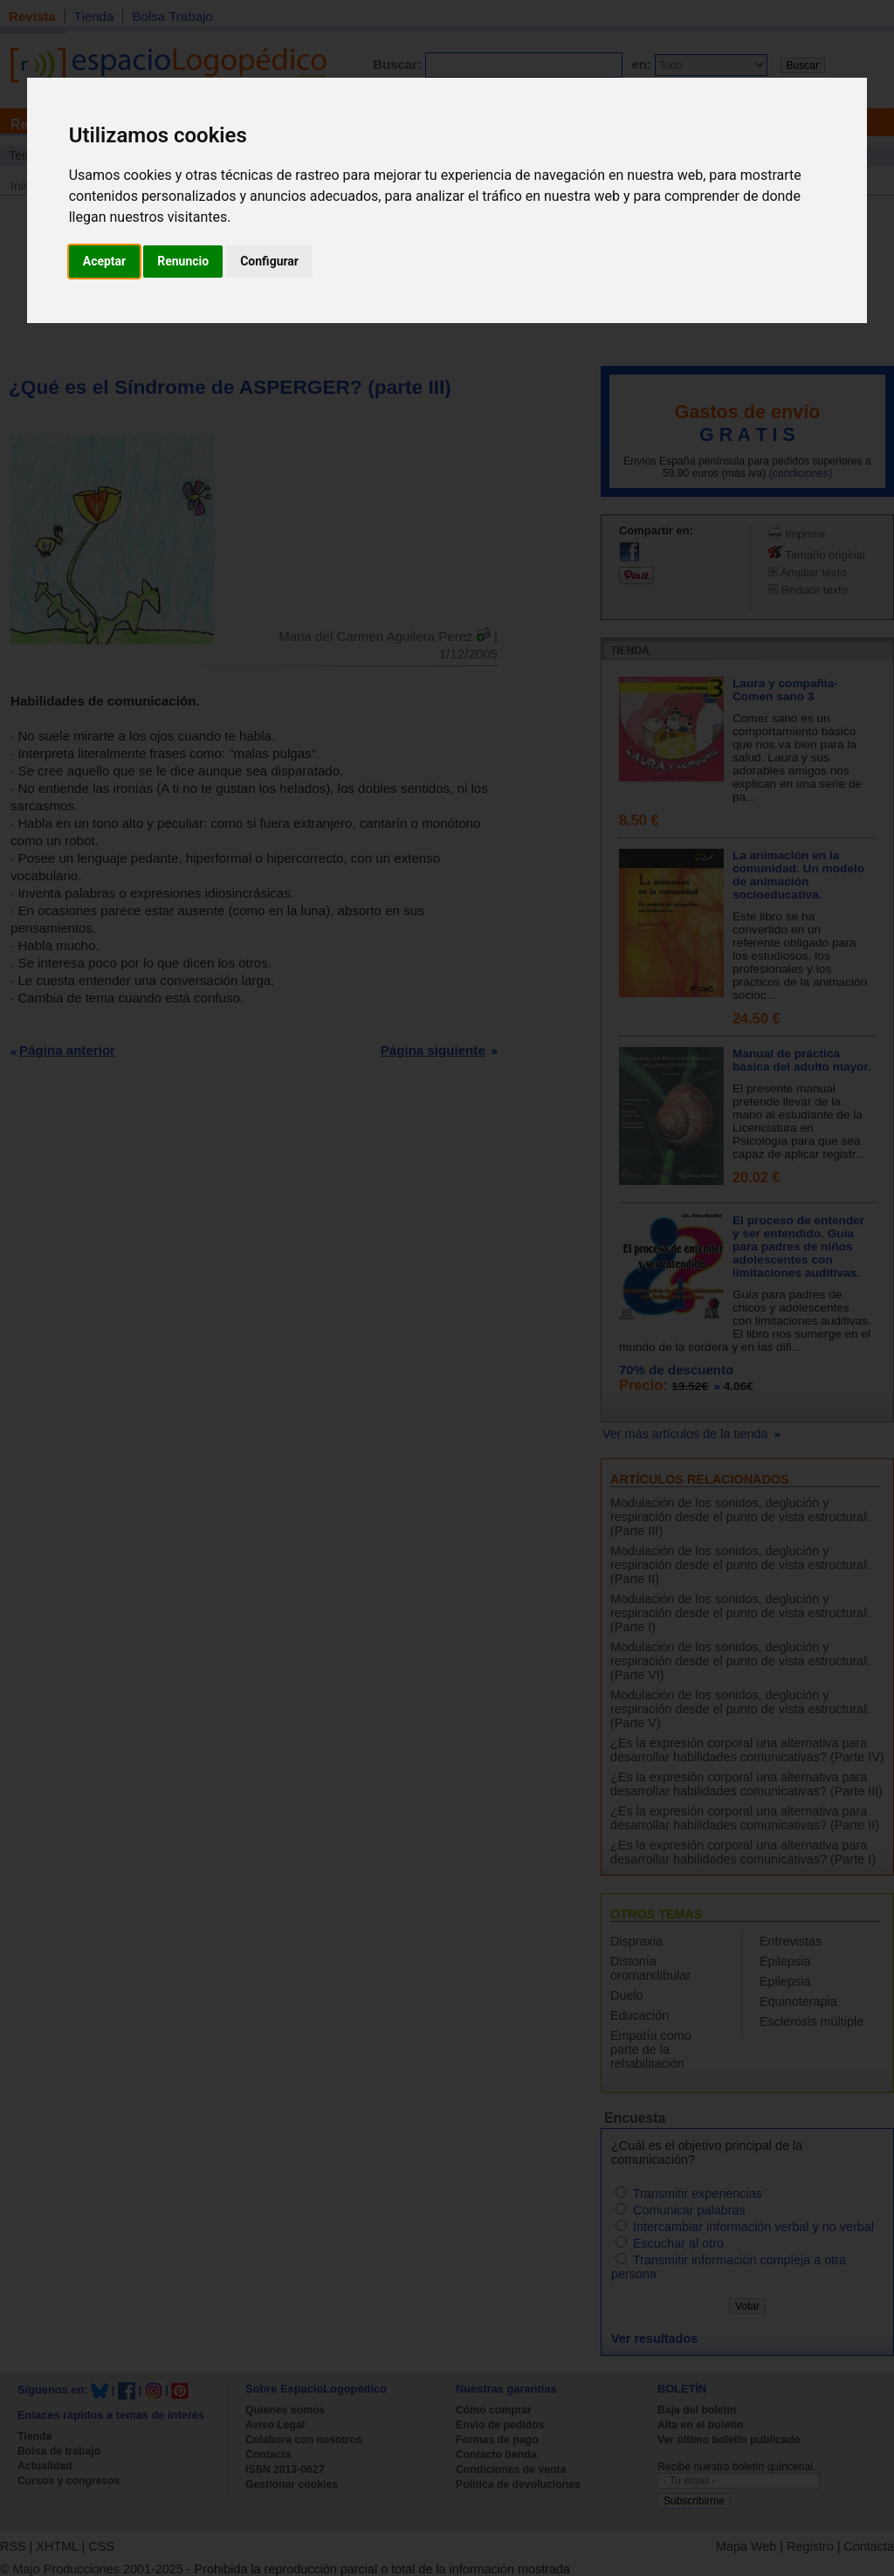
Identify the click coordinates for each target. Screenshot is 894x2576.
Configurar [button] (269, 261)
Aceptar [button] (105, 261)
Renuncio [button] (183, 261)
